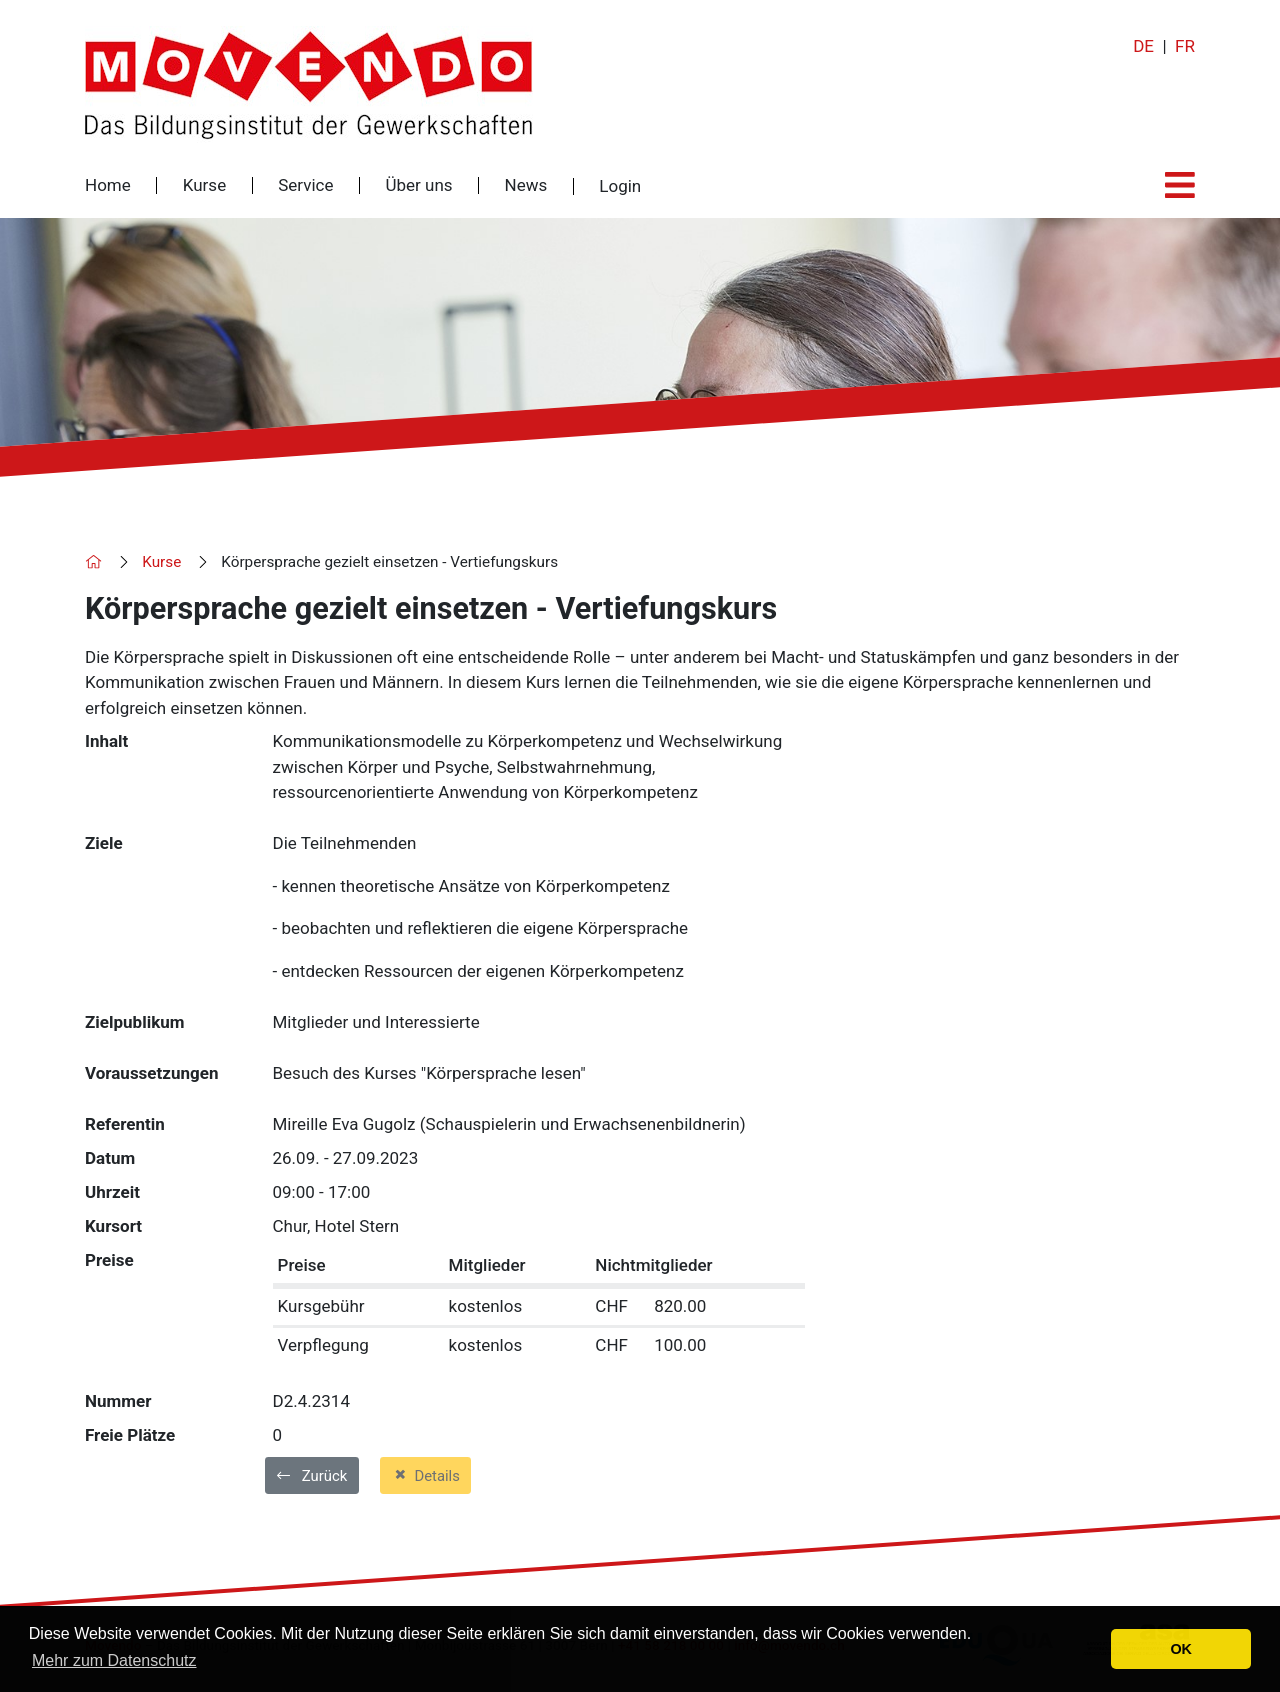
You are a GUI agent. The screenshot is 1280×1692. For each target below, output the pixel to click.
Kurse (204, 185)
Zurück (312, 1476)
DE (1143, 46)
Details (425, 1475)
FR (1185, 46)
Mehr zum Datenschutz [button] (114, 1660)
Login (620, 186)
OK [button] (1181, 1649)
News (526, 185)
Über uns (418, 185)
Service (305, 185)
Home (108, 185)
